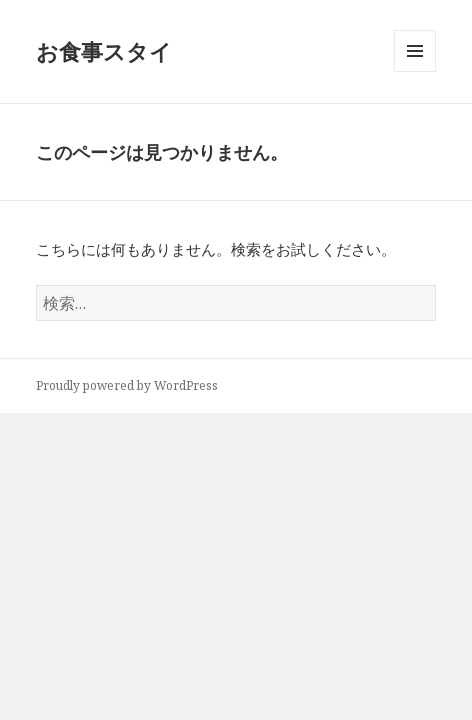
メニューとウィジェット (415, 71)
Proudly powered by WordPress (127, 385)
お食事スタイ (104, 51)
